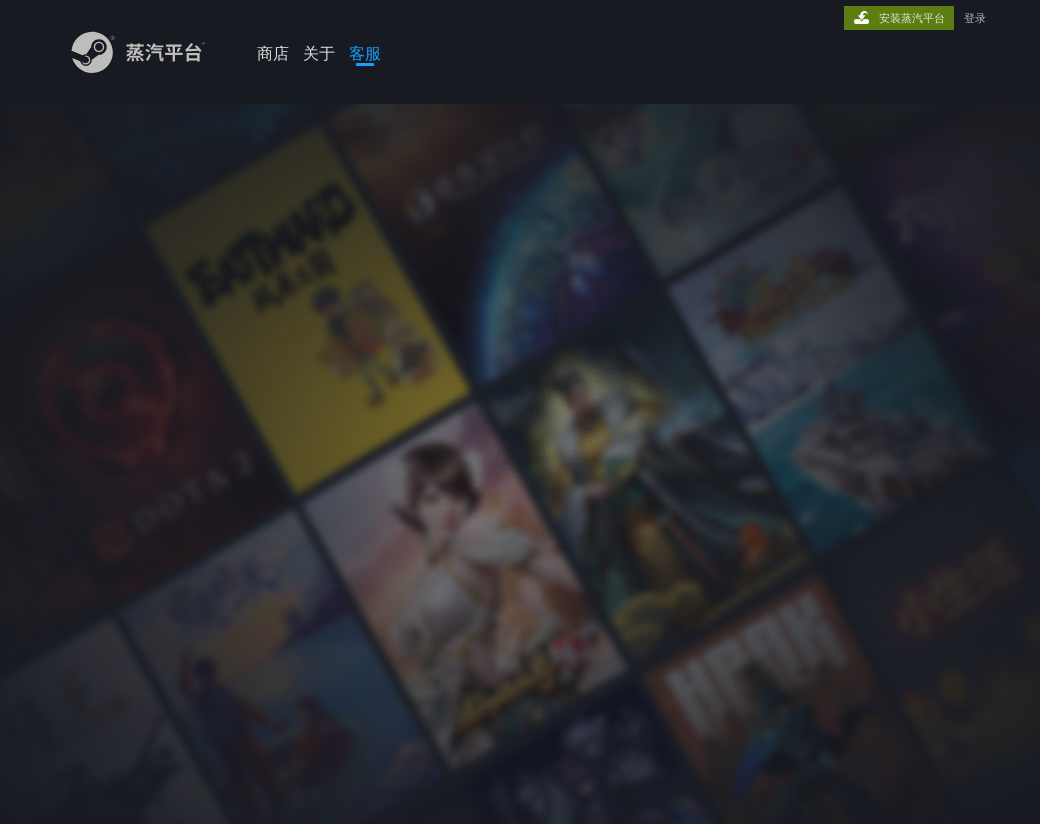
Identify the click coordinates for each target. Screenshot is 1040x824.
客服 (365, 53)
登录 (975, 18)
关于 (319, 53)
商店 (273, 53)
